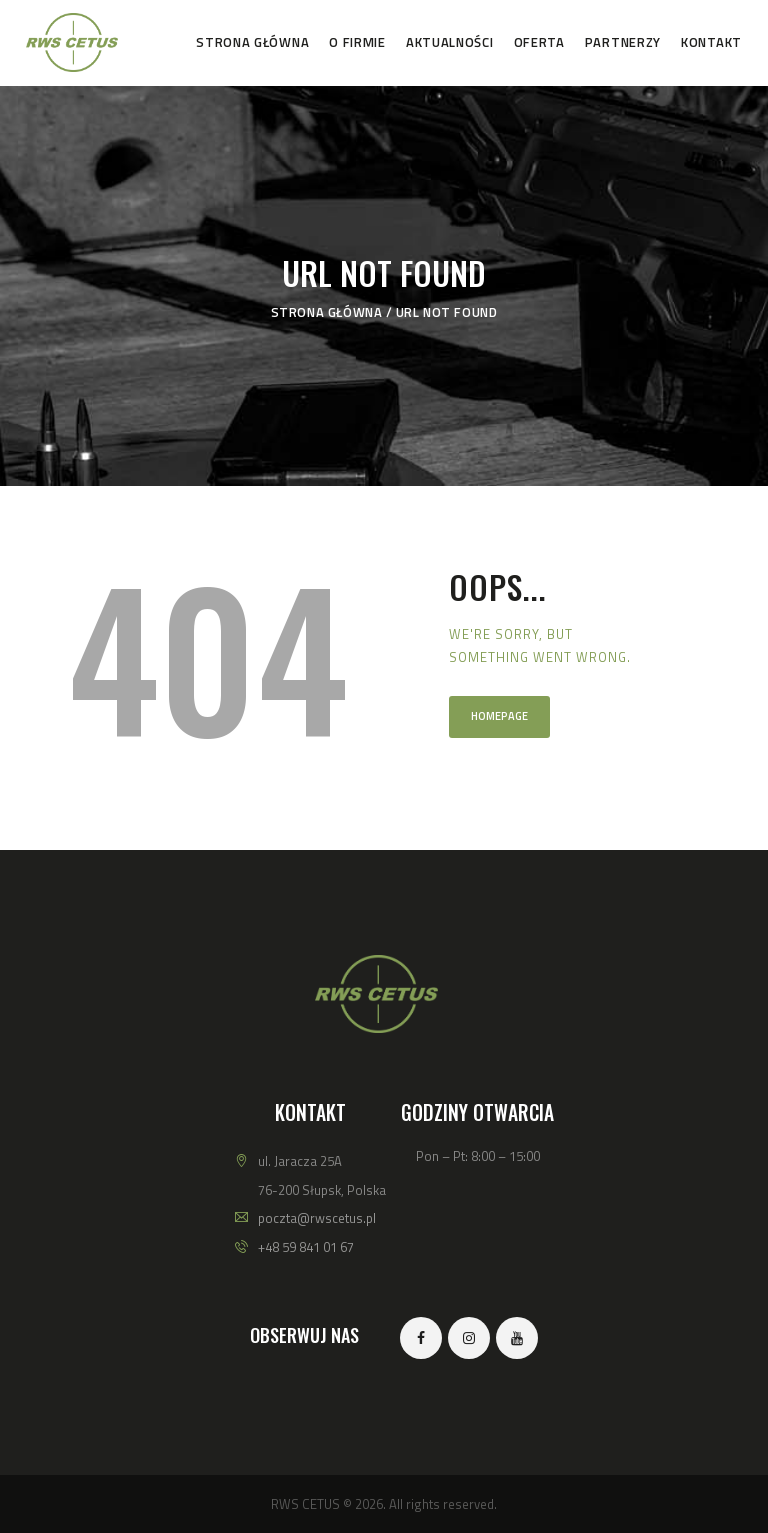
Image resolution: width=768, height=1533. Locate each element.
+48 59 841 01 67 (306, 1247)
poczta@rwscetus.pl (317, 1218)
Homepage (499, 716)
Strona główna (327, 312)
